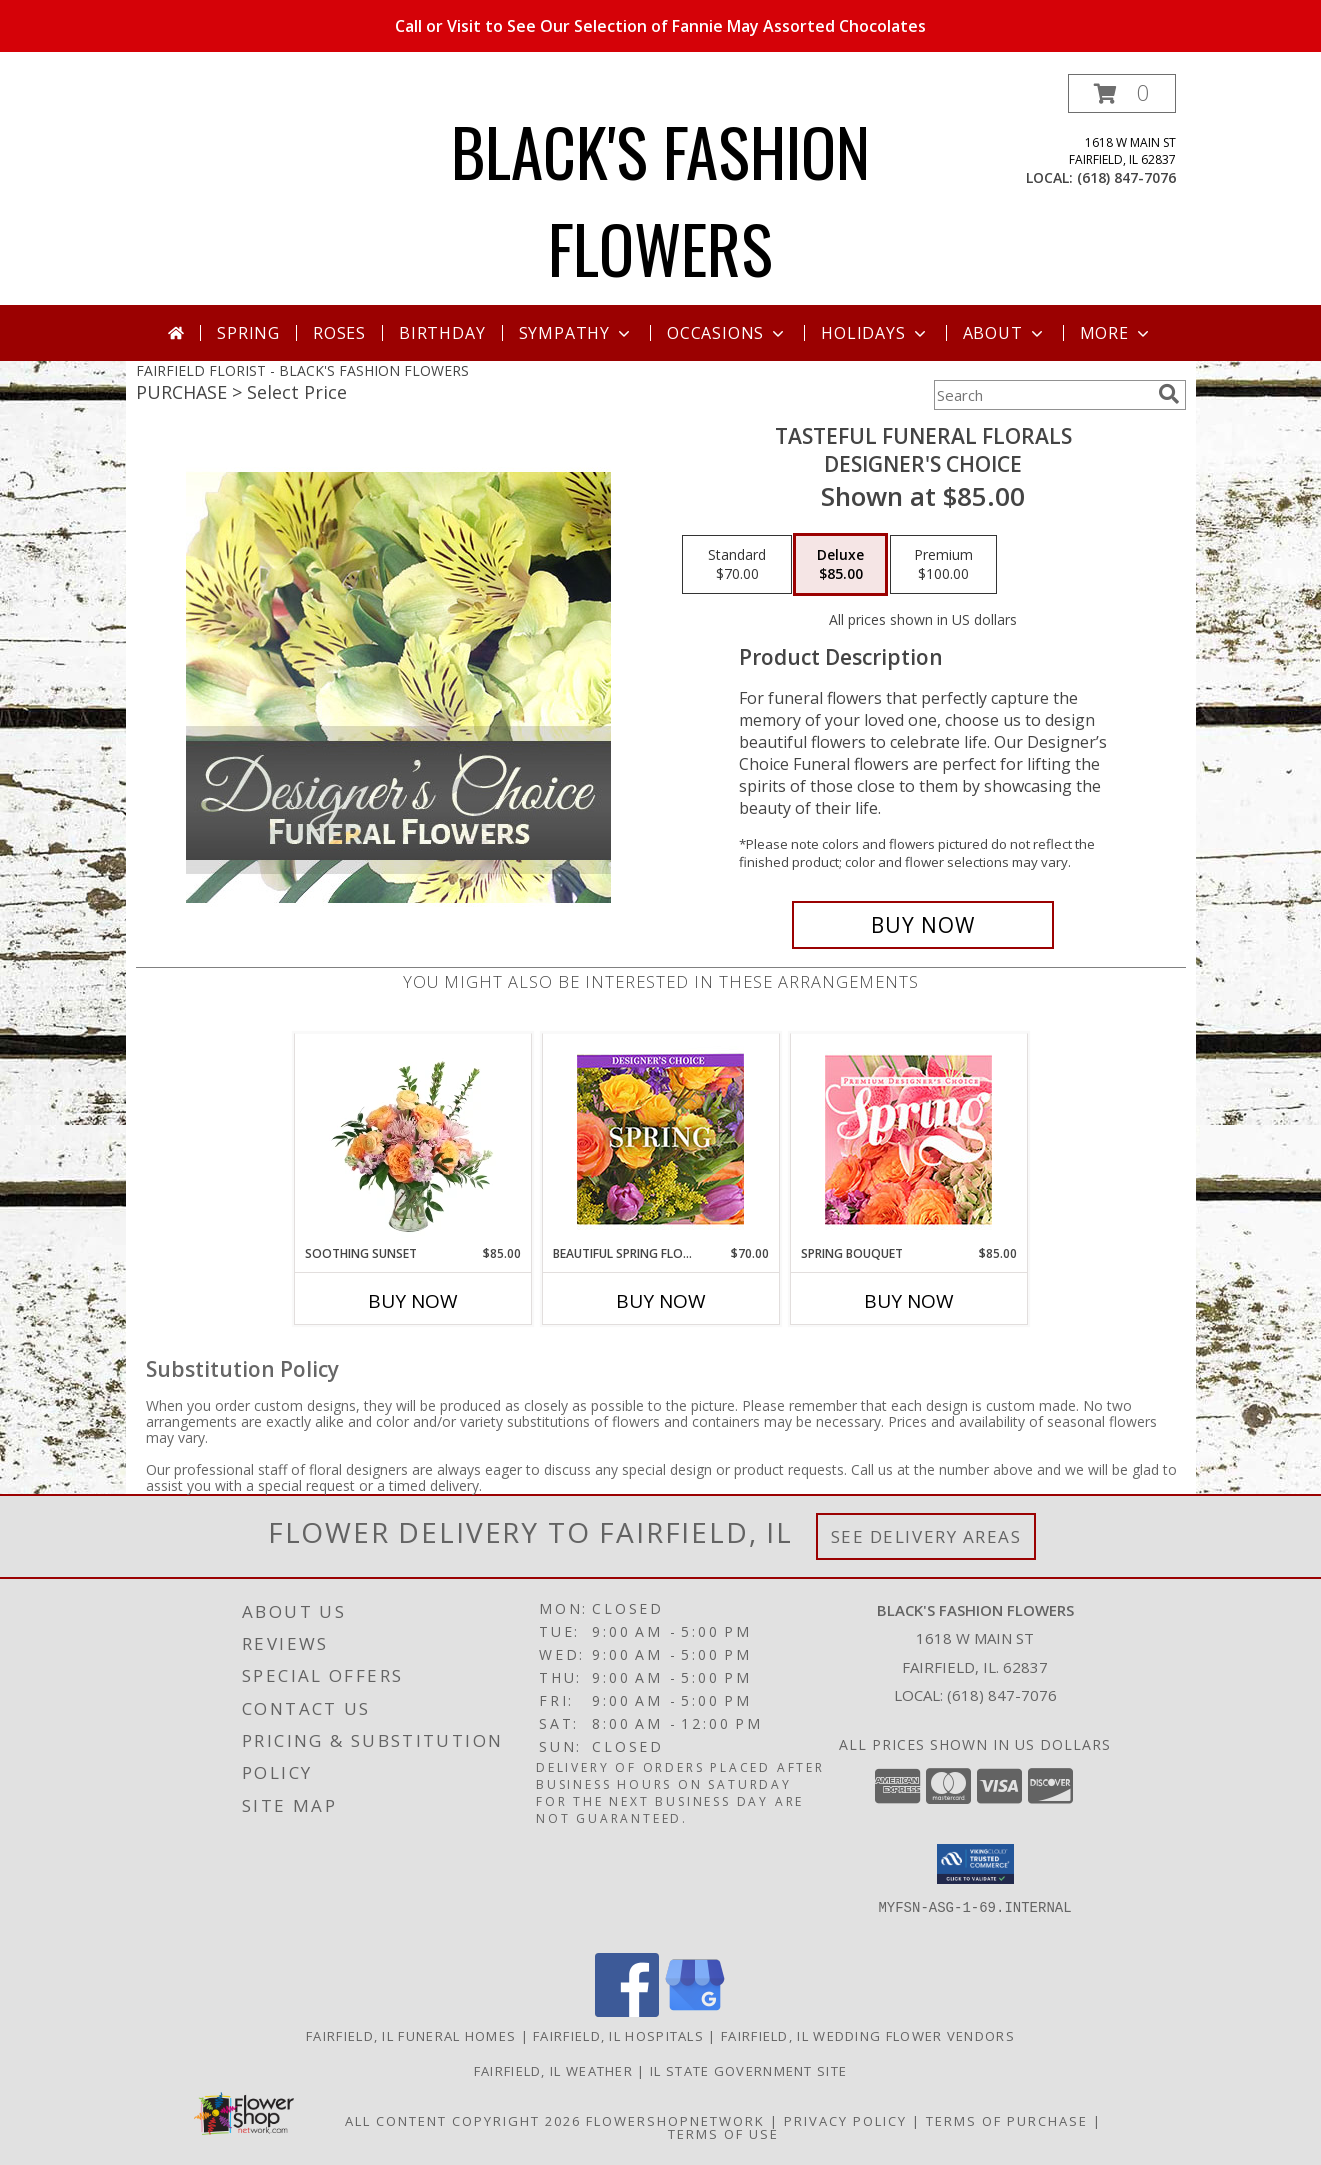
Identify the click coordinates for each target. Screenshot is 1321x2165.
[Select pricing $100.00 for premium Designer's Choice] (943, 565)
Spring (248, 333)
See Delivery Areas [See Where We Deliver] (926, 1536)
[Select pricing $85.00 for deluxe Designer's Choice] (840, 565)
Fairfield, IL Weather (553, 2071)
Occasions (727, 333)
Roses (339, 333)
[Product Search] (1042, 395)
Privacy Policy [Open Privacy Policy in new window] (845, 2121)
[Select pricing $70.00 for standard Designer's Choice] (737, 565)
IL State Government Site (748, 2071)
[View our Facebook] (627, 2011)
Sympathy (576, 333)
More (1116, 333)
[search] (1169, 394)
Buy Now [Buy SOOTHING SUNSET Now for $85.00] (413, 1301)
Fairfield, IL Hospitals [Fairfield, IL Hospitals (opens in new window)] (618, 2036)
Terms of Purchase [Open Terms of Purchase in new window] (1007, 2121)
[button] (1122, 93)
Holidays (875, 333)
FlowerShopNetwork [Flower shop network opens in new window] (675, 2121)
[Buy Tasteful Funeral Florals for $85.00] (923, 925)
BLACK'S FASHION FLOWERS (660, 199)
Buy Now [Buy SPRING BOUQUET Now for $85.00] (909, 1301)
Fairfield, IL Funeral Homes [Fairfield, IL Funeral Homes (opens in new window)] (411, 2036)
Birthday (442, 333)
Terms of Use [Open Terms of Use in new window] (723, 2134)
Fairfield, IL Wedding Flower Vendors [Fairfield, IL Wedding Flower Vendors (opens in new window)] (868, 2036)
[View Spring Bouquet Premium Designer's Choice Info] (908, 1139)
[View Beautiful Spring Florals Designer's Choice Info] (660, 1139)
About (1005, 333)
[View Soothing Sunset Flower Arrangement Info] (412, 1139)
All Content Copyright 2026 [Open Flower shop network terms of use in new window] (463, 2121)
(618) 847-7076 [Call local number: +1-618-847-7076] (1126, 177)
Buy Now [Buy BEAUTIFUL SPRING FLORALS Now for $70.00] (661, 1301)
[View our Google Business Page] (695, 2011)
